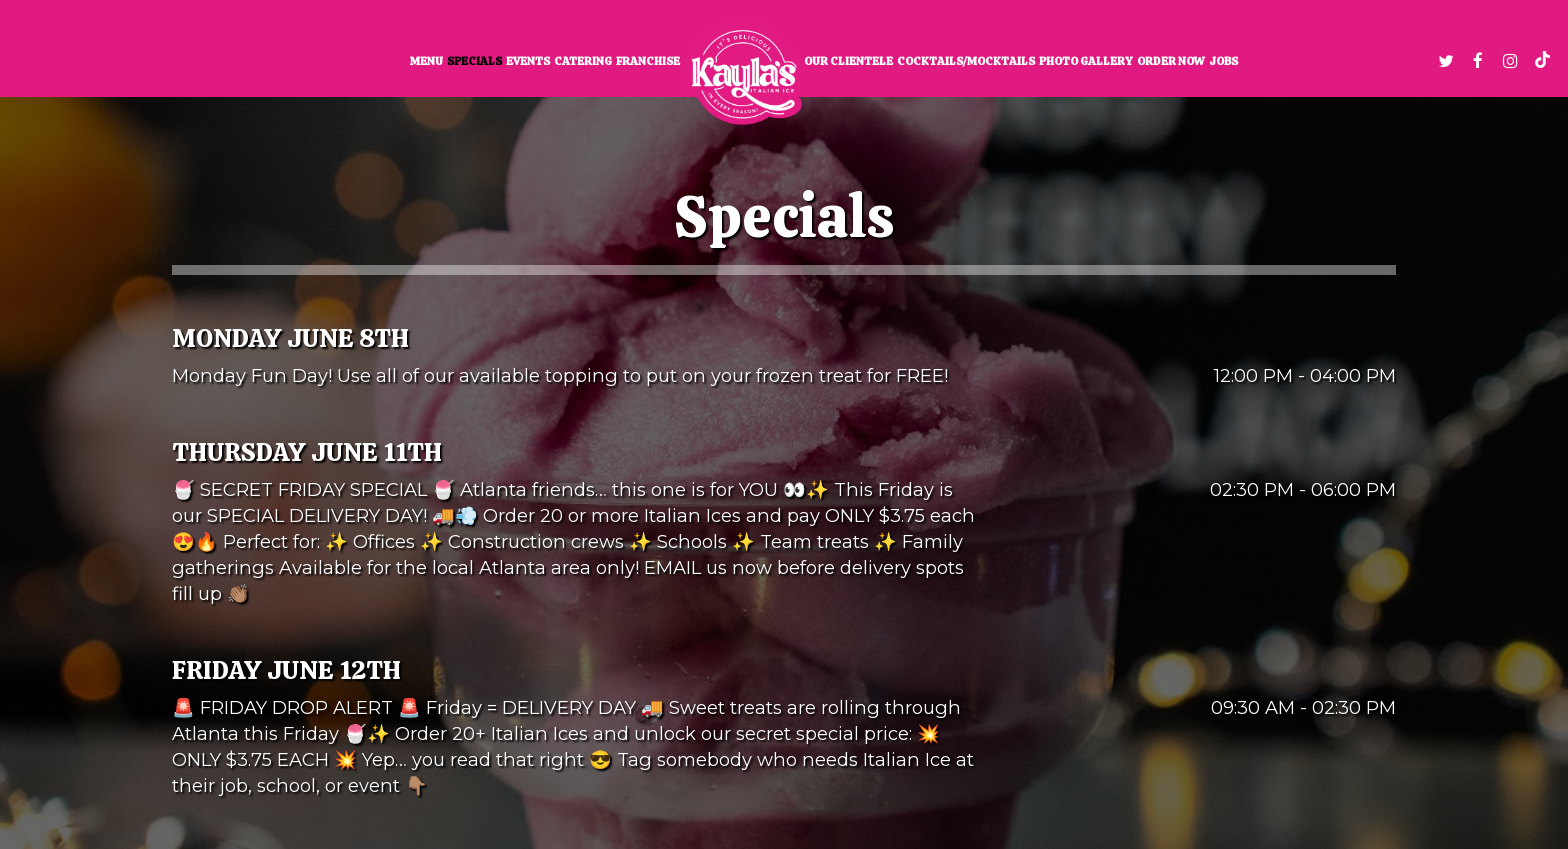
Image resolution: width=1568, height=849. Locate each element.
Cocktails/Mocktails (966, 61)
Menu (426, 61)
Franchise (648, 61)
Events (528, 61)
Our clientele (848, 61)
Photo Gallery (1086, 61)
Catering (583, 61)
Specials (474, 61)
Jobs (1223, 61)
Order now (1171, 61)
